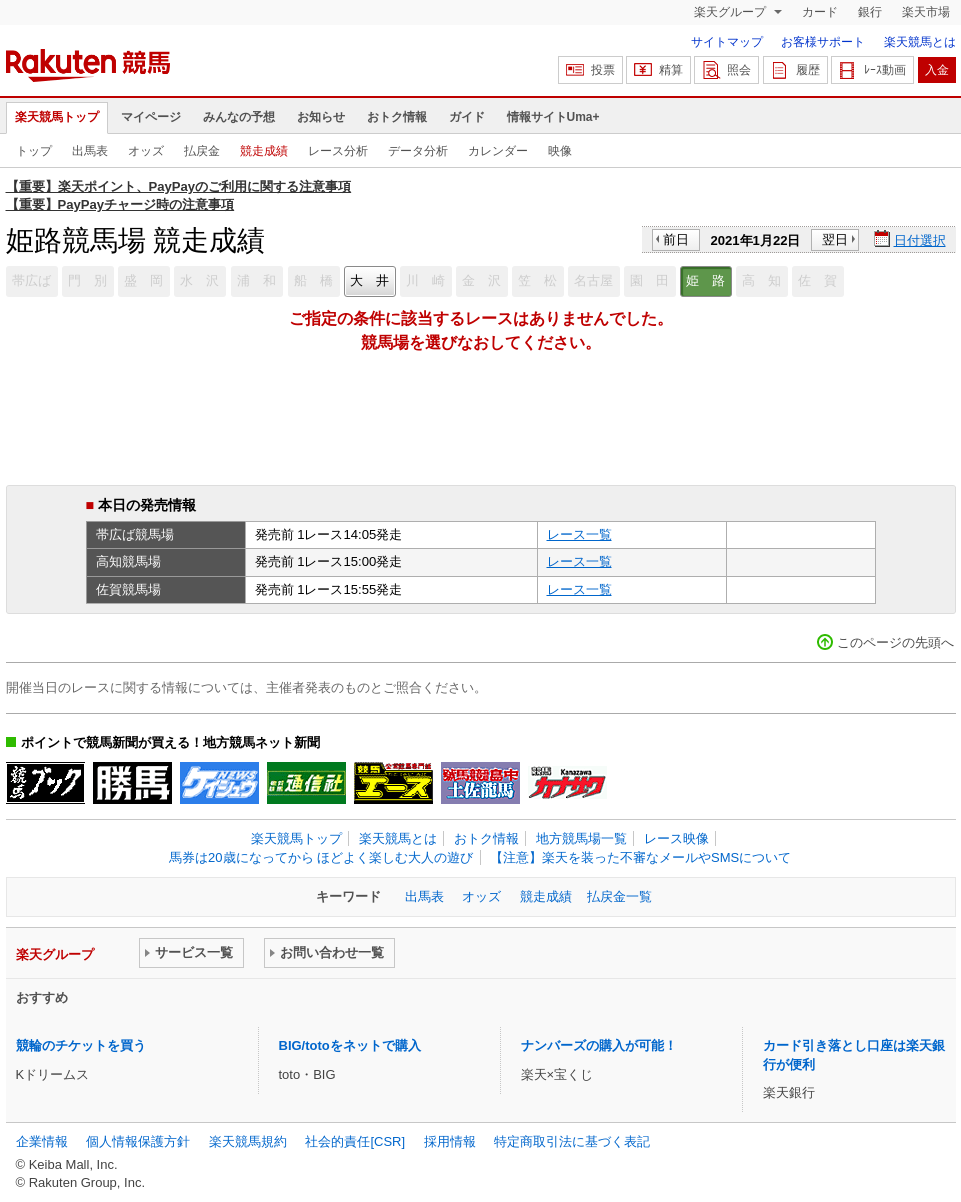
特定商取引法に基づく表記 (572, 1141)
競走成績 (264, 151)
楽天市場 (926, 12)
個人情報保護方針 (138, 1141)
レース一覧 (579, 534)
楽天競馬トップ (57, 117)
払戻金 (202, 151)
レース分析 (338, 151)
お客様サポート (823, 42)
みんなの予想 (239, 117)
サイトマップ (727, 42)
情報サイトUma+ (553, 117)
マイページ (151, 117)
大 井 (369, 280)
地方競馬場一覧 (581, 838)
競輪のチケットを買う (81, 1045)
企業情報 (42, 1141)
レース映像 (676, 838)
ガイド (467, 117)
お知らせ (321, 117)
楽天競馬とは (920, 42)
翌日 (835, 239)
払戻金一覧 (619, 896)
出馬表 (90, 151)
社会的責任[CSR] (355, 1141)
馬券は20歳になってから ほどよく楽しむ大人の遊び (321, 857)
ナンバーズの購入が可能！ (599, 1045)
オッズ (146, 151)
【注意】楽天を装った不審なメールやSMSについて (640, 857)
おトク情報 (397, 117)
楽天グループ (731, 12)
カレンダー (498, 151)
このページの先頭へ (895, 642)
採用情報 (450, 1141)
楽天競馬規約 (248, 1141)
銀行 (870, 12)
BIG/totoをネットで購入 (350, 1045)
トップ (34, 151)
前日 (676, 239)
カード (820, 12)
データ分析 (418, 151)
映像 (560, 151)
